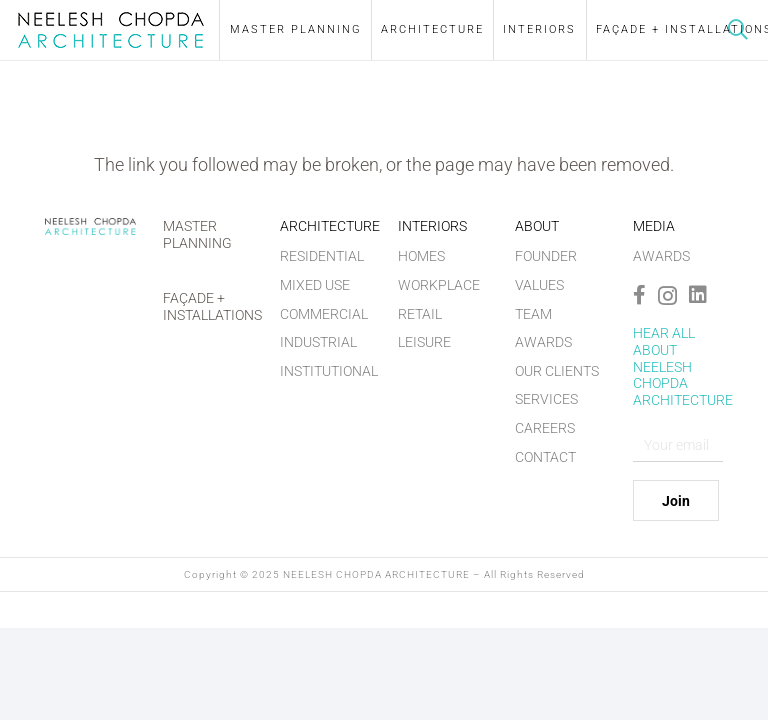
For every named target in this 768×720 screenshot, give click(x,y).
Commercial (324, 314)
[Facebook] (639, 295)
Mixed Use (315, 285)
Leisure (424, 342)
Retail (420, 314)
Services (546, 399)
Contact (545, 457)
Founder (546, 256)
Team (533, 314)
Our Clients (557, 371)
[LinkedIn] (698, 295)
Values (539, 285)
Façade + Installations (212, 306)
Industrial (318, 342)
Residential (322, 256)
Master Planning (197, 234)
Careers (545, 428)
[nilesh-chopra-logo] (111, 30)
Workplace (439, 285)
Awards (543, 342)
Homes (421, 256)
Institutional (329, 371)
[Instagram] (667, 296)
